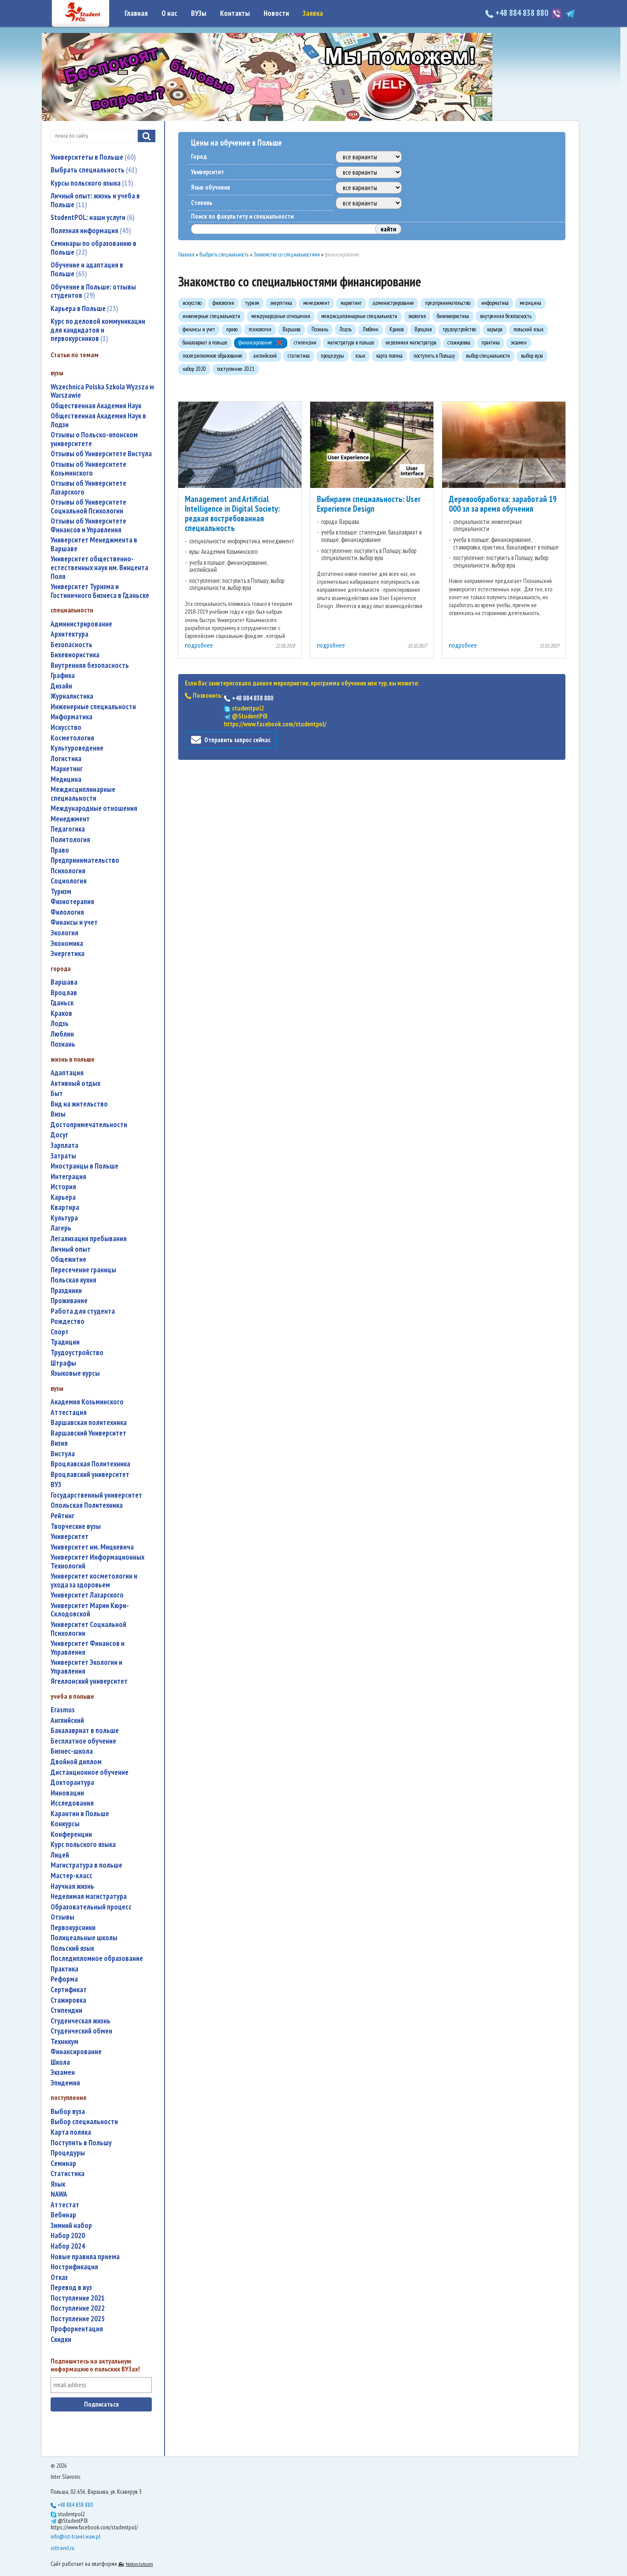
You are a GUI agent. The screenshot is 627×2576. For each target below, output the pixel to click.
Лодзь (60, 1023)
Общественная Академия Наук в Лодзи (98, 420)
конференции (71, 1834)
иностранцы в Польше (84, 1166)
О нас (169, 13)
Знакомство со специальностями (286, 254)
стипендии (66, 2010)
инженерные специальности (93, 706)
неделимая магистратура (89, 1896)
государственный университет (96, 1495)
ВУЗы (198, 13)
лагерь (61, 1228)
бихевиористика (75, 655)
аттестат (65, 2205)
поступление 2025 (78, 2318)
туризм (61, 891)
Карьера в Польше (84, 308)
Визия (59, 1443)
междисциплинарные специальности (83, 794)
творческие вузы (76, 1526)
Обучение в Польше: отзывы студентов (93, 291)
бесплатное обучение (83, 1741)
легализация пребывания (89, 1238)
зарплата (64, 1145)
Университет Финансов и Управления (88, 1648)
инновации (67, 1793)
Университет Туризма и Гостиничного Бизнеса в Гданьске (100, 591)
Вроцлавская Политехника (90, 1464)
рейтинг (62, 1516)
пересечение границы (83, 1270)
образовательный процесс (91, 1907)
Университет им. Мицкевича (92, 1547)
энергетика (67, 953)
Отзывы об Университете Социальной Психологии (88, 507)
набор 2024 (68, 2246)
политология (70, 839)
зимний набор (71, 2225)
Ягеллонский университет (89, 1681)
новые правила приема (85, 2256)
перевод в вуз (71, 2287)
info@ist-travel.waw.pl (75, 2536)
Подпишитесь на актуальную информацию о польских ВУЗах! (95, 2365)
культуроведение (77, 748)
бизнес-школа (72, 1751)
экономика (67, 943)
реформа (64, 1979)
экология (64, 933)
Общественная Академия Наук (96, 405)
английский (67, 1720)
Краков (61, 1013)
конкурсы (65, 1823)
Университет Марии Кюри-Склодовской (90, 1610)
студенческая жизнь (80, 2021)
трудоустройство (77, 1352)
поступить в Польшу (81, 2142)
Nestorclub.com (139, 2564)
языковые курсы (75, 1373)
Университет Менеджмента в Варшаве (94, 544)
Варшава (64, 982)
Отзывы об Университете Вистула (101, 453)
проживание (69, 1300)
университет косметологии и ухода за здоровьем (94, 1581)
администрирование (81, 624)
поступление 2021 (78, 2298)
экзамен (63, 2072)
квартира (65, 1207)
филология (67, 912)
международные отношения (94, 808)
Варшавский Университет (88, 1433)
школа (60, 2062)
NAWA (59, 2194)
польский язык (72, 1948)
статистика (67, 2173)
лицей (60, 1855)
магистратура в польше (86, 1865)
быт (57, 1093)
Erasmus (63, 1710)
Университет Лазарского (87, 1595)
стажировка (68, 2000)
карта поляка (71, 2132)
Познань (63, 1044)
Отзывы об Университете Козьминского (88, 469)
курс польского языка (83, 1844)
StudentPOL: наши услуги (93, 217)
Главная (136, 13)
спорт (60, 1332)
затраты (63, 1156)
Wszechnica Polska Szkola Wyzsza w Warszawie (102, 391)
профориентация (77, 2329)
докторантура (72, 1782)
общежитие (68, 1259)
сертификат (69, 1989)
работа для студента (83, 1311)
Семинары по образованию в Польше (93, 247)
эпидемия (65, 2083)
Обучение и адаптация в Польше (87, 269)
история (63, 1186)
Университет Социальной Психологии (88, 1629)
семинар (63, 2163)
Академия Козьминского (87, 1402)
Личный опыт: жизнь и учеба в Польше (95, 200)
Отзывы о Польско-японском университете (94, 439)
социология (69, 881)
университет (69, 1536)
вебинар (63, 2215)
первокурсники (73, 1927)
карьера (63, 1197)
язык (58, 2184)
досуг (59, 1135)
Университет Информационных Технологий (97, 1562)
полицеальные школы (84, 1937)
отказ (59, 2277)
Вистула (63, 1453)
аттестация (69, 1412)
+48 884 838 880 (517, 12)
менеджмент (70, 819)
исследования (72, 1803)
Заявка (313, 13)
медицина (66, 779)
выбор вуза (68, 2111)
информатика (71, 717)
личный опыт (71, 1249)
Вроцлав (64, 992)
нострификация (74, 2267)
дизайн (61, 686)
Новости (276, 13)
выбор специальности (84, 2121)
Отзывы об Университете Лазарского (88, 488)
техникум (64, 2041)
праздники (66, 1290)
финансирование (76, 2051)
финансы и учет (74, 922)
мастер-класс (71, 1875)
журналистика (72, 696)
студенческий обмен (81, 2031)
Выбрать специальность (94, 170)
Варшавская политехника (89, 1422)
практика (64, 1969)
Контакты (235, 13)
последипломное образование (97, 1958)
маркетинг (67, 768)
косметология (72, 738)
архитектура (69, 634)
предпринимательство (85, 860)
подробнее (199, 645)
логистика (66, 758)
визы (58, 1114)
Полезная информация (91, 230)
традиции (65, 1342)
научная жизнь (72, 1886)
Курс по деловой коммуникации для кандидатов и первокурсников (98, 329)
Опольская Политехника (87, 1505)
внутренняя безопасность (90, 665)
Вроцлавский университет (90, 1474)
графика (63, 675)
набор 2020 (68, 2235)
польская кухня (73, 1280)
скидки (61, 2339)
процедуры (68, 2153)
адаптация (67, 1072)
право (60, 850)
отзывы (62, 1917)
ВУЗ (56, 1484)
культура (64, 1218)
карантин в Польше (80, 1813)
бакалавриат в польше (85, 1730)
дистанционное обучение (89, 1772)
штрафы (63, 1363)
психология (68, 871)
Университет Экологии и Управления (86, 1667)
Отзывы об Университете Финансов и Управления (88, 526)
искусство (66, 727)
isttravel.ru (62, 2548)
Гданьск (62, 1003)
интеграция (68, 1176)
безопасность (71, 644)
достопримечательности (89, 1124)
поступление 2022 (78, 2308)
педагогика (68, 829)
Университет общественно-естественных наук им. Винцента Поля (99, 567)
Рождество (67, 1321)
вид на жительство (79, 1104)
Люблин (62, 1034)
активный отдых (75, 1083)
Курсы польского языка (92, 183)
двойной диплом (76, 1761)
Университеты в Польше (93, 157)
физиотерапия (72, 901)
